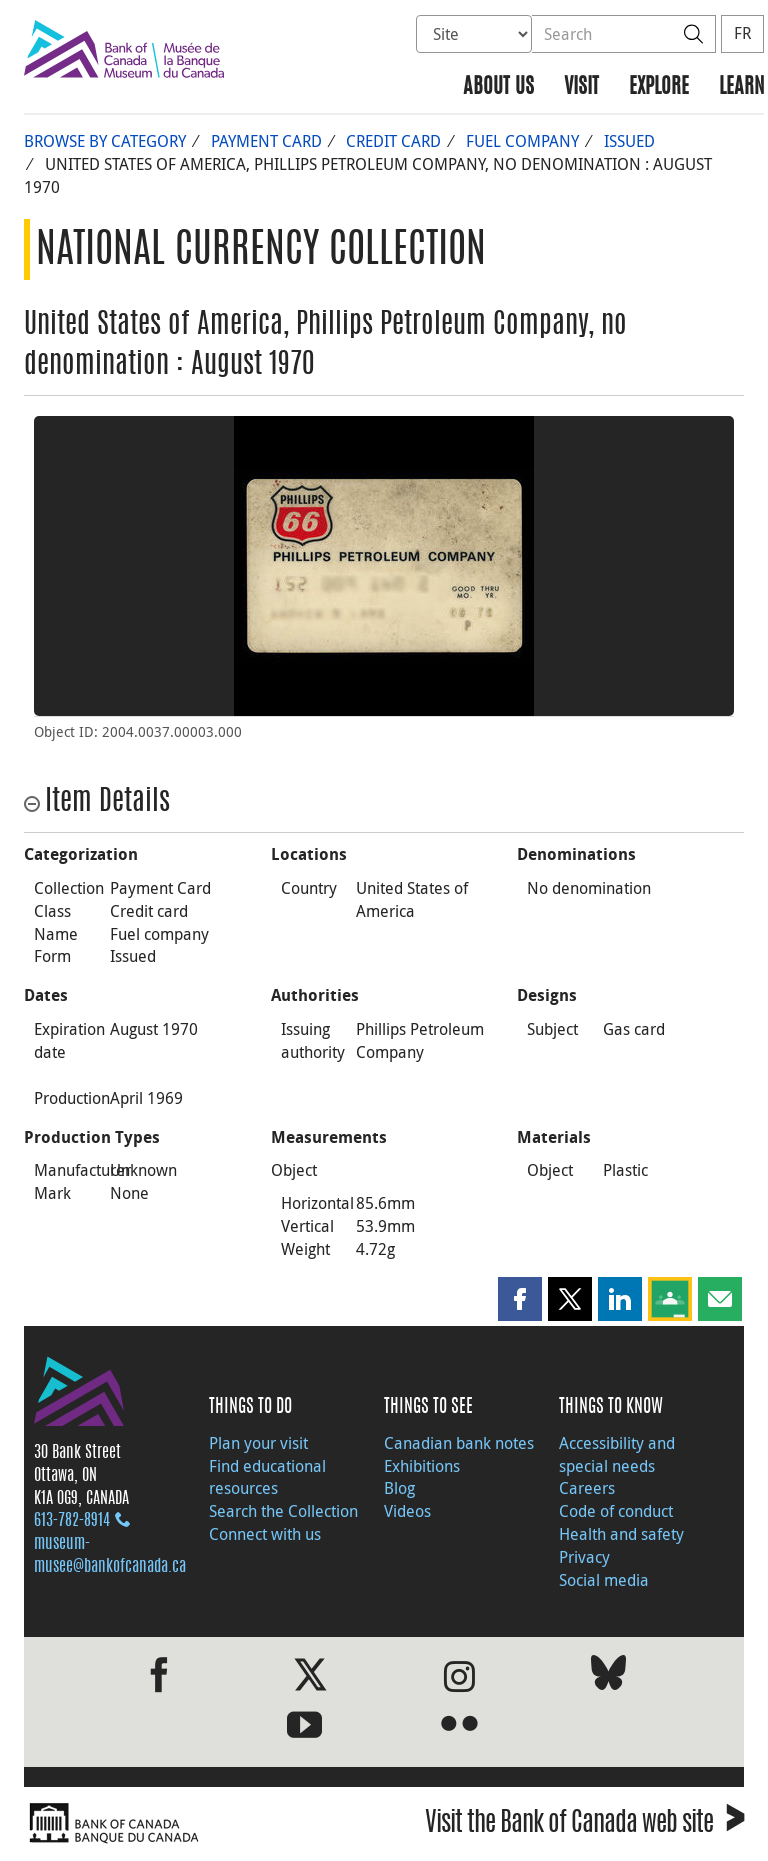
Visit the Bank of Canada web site (584, 1825)
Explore (659, 87)
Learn (741, 87)
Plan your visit (258, 1443)
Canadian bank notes (459, 1443)
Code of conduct (616, 1511)
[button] (520, 1299)
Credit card (393, 141)
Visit (581, 87)
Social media (604, 1580)
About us (498, 87)
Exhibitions (422, 1466)
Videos (407, 1511)
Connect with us (265, 1534)
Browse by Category (105, 141)
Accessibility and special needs (617, 1454)
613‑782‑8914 (72, 1521)
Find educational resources (267, 1477)
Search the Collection (283, 1511)
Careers (587, 1488)
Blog (399, 1488)
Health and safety (621, 1534)
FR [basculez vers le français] (742, 33)
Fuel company (522, 141)
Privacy (584, 1557)
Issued (629, 141)
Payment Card (266, 141)
